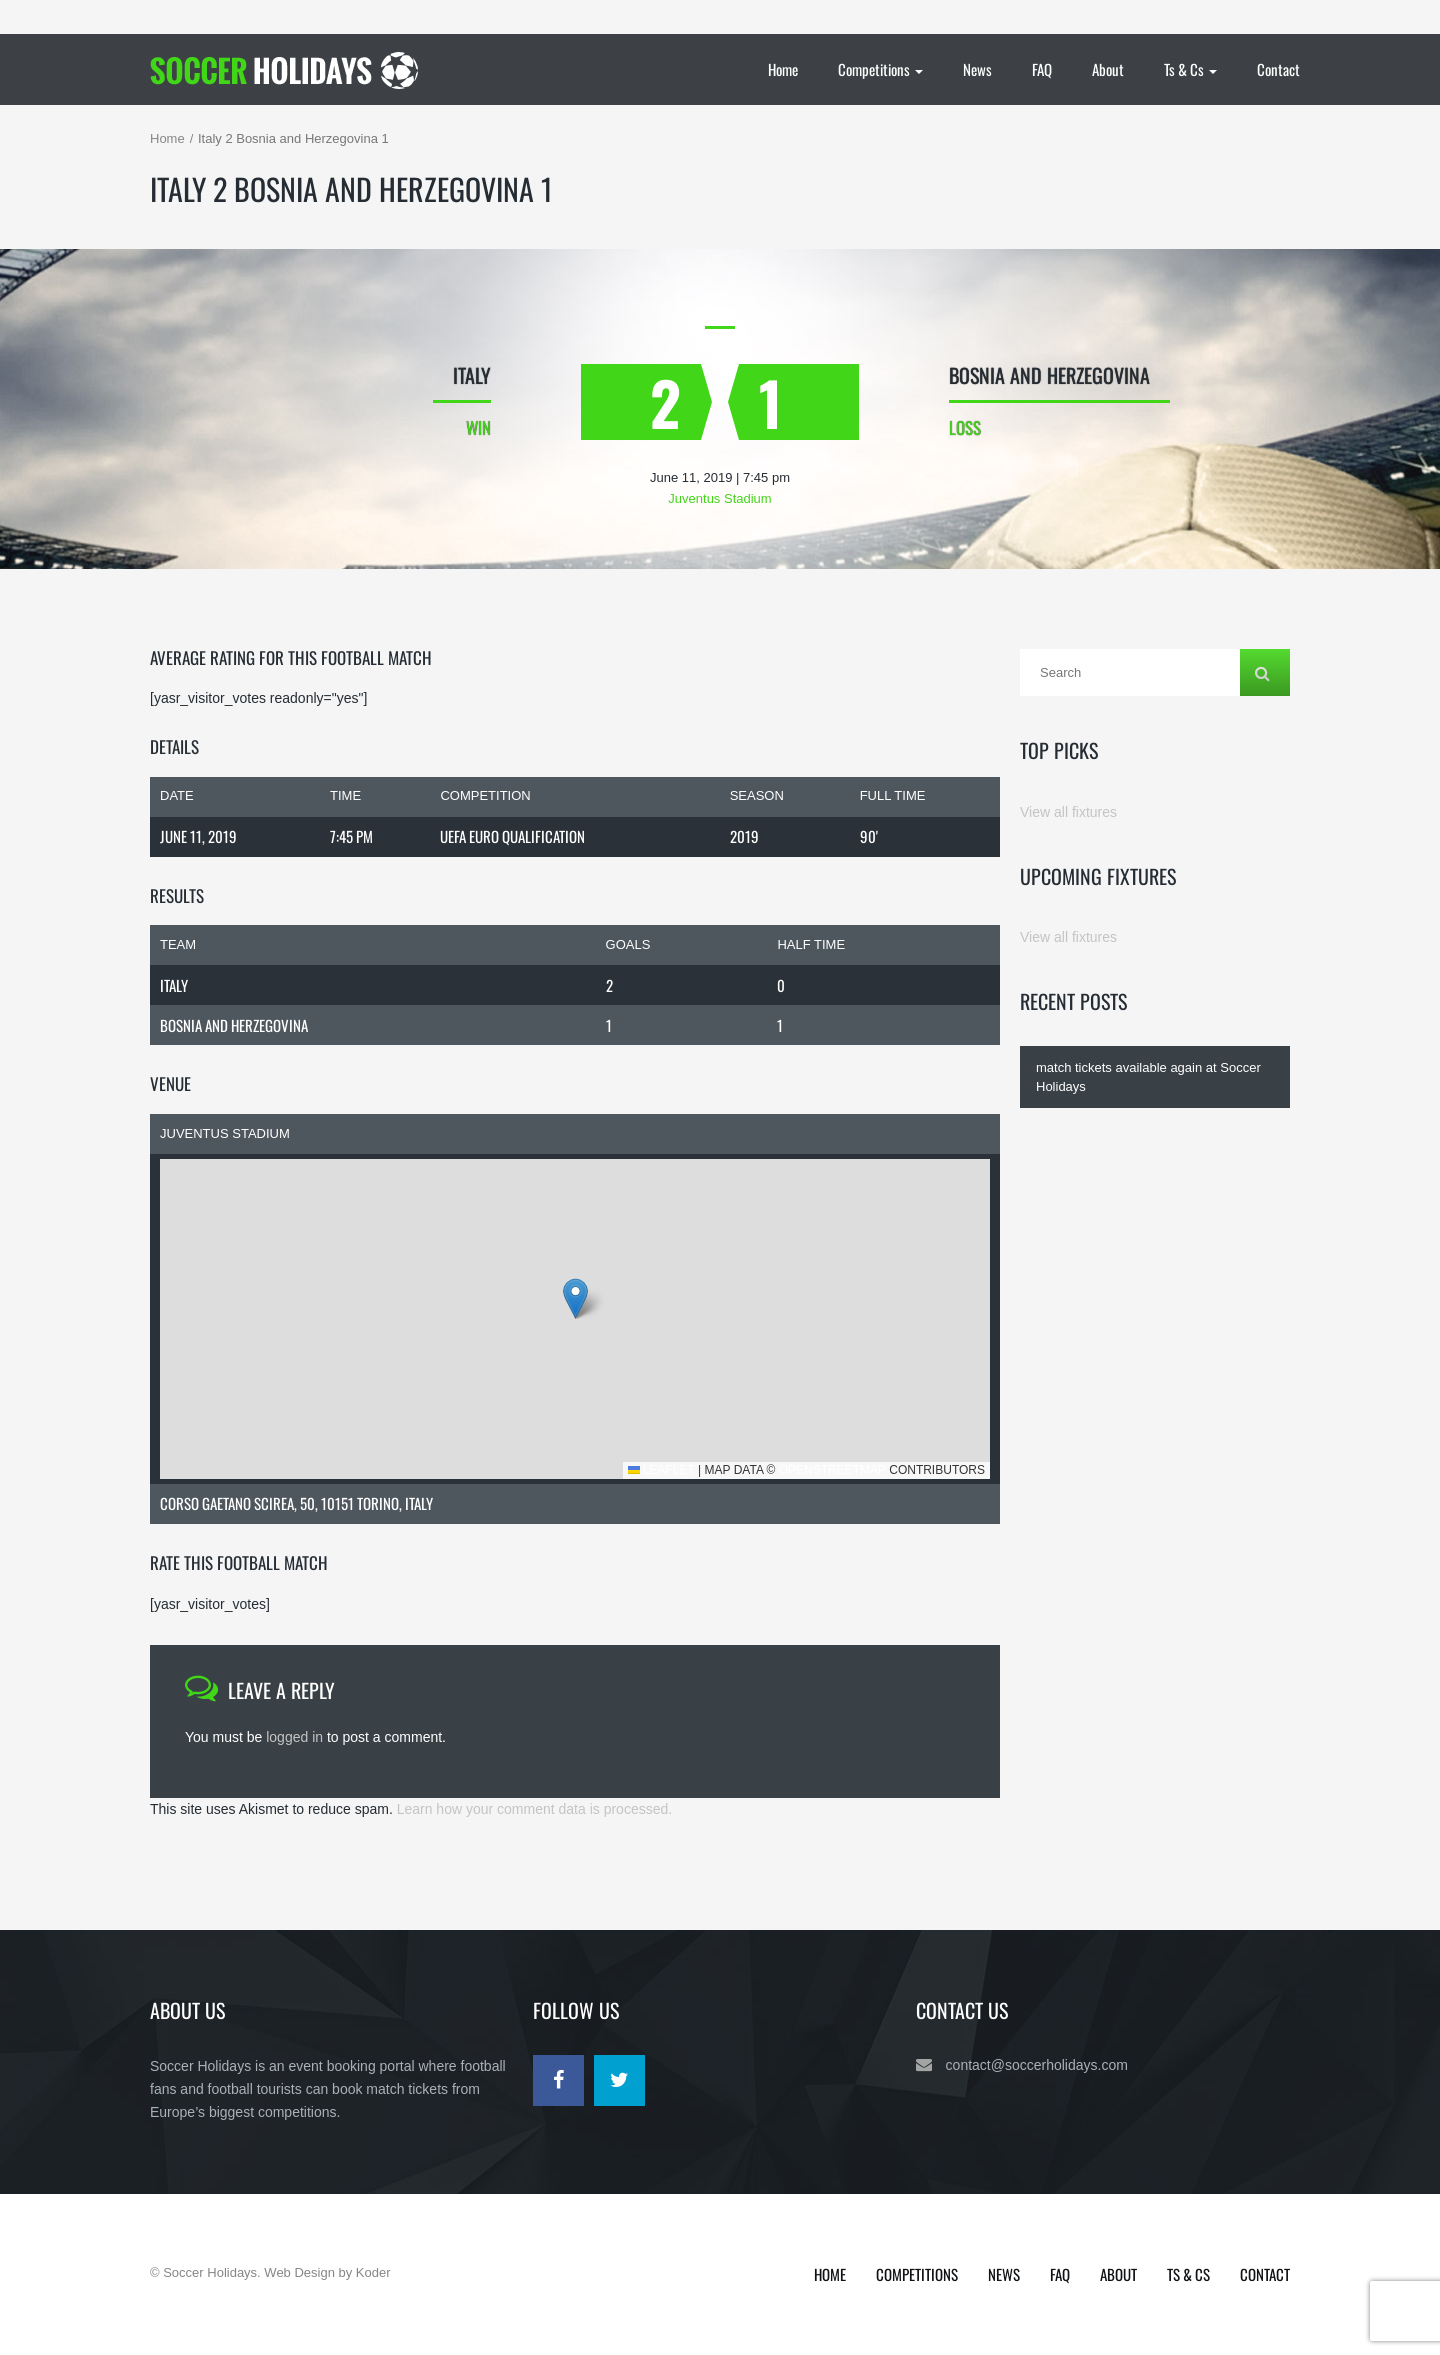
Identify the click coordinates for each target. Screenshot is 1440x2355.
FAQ (1042, 69)
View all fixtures (1068, 812)
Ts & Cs (1190, 69)
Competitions (880, 69)
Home (783, 69)
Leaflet (661, 1470)
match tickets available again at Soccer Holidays (1148, 1077)
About (1108, 69)
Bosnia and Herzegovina (234, 1025)
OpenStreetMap (832, 1470)
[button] (575, 1298)
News (977, 69)
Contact (1278, 69)
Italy (174, 985)
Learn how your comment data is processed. (534, 1809)
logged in (294, 1737)
